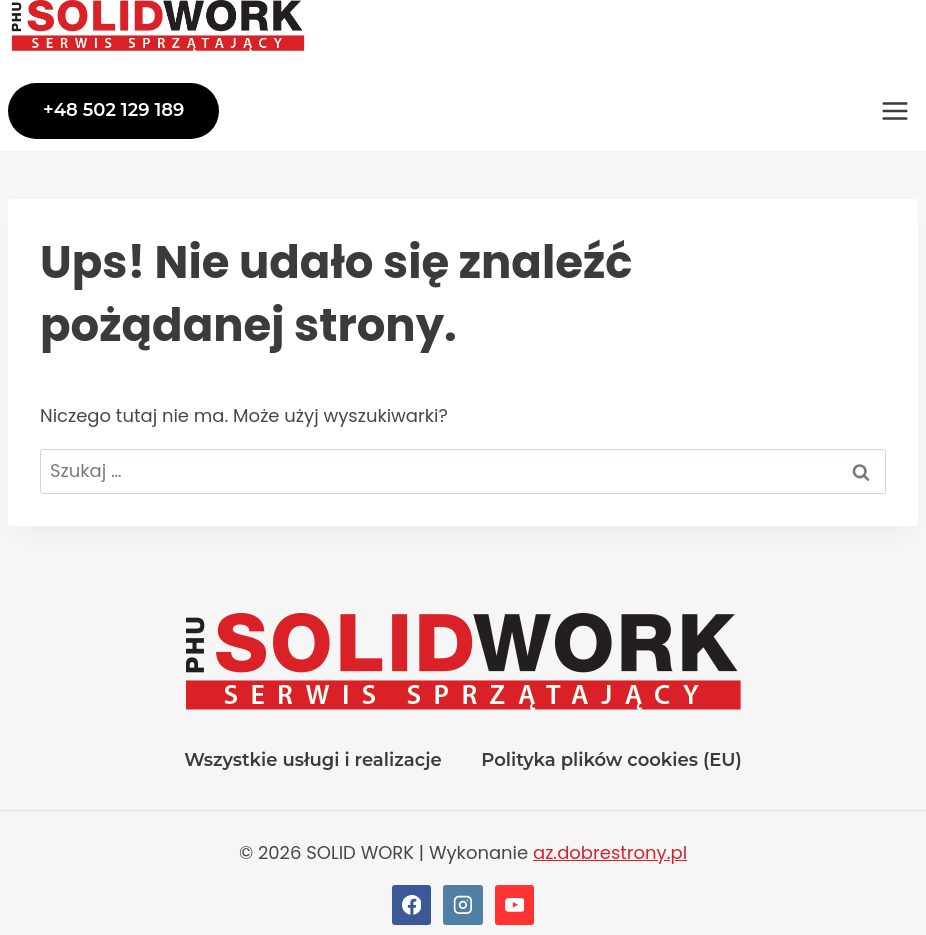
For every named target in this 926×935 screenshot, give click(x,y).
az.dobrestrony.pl (610, 852)
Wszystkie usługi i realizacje (312, 760)
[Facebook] (412, 905)
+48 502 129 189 (113, 110)
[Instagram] (463, 905)
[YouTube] (515, 905)
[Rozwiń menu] (894, 111)
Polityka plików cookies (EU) (611, 760)
